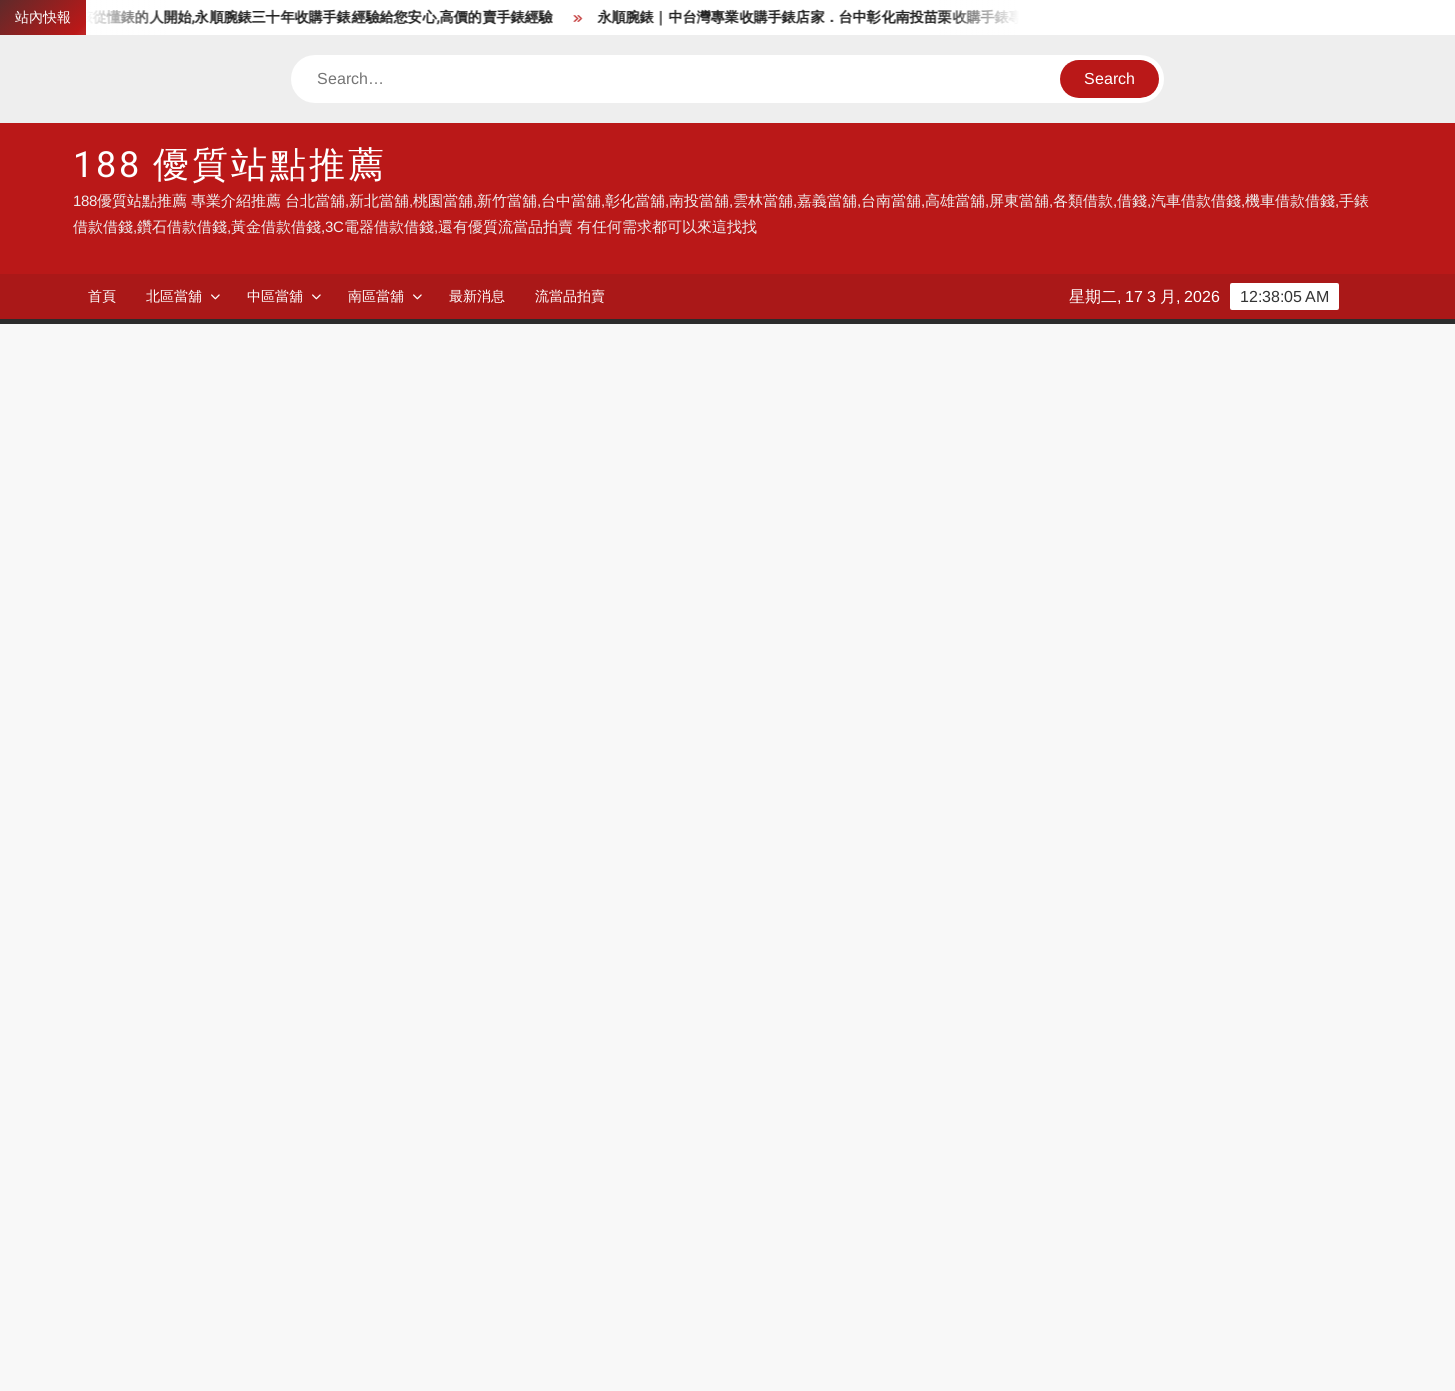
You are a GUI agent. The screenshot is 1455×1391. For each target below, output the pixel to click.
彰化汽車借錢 (974, 1226)
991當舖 (150, 1135)
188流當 (755, 1135)
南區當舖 (376, 296)
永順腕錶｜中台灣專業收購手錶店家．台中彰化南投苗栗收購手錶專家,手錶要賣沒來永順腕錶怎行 (922, 17)
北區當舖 (174, 296)
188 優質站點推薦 (230, 165)
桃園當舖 (153, 1165)
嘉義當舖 (153, 1196)
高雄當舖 (354, 1196)
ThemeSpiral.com (907, 1358)
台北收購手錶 (168, 1226)
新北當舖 (1161, 1135)
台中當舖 (354, 1165)
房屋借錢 (153, 1257)
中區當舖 (275, 296)
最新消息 (477, 296)
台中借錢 (556, 1165)
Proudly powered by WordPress (589, 1358)
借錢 (339, 1104)
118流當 (552, 1135)
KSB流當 (354, 1135)
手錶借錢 (354, 1257)
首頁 (102, 296)
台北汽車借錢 (369, 1226)
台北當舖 (959, 1135)
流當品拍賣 (570, 296)
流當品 (750, 1196)
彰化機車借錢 (1176, 1226)
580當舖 (1158, 1104)
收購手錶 (556, 1226)
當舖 (541, 1104)
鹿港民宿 (354, 1287)
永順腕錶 (153, 1104)
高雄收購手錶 (168, 1287)
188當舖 (755, 1104)
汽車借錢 (758, 1226)
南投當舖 (959, 1165)
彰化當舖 (758, 1165)
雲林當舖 (1161, 1165)
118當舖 (955, 1104)
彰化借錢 (1161, 1196)
